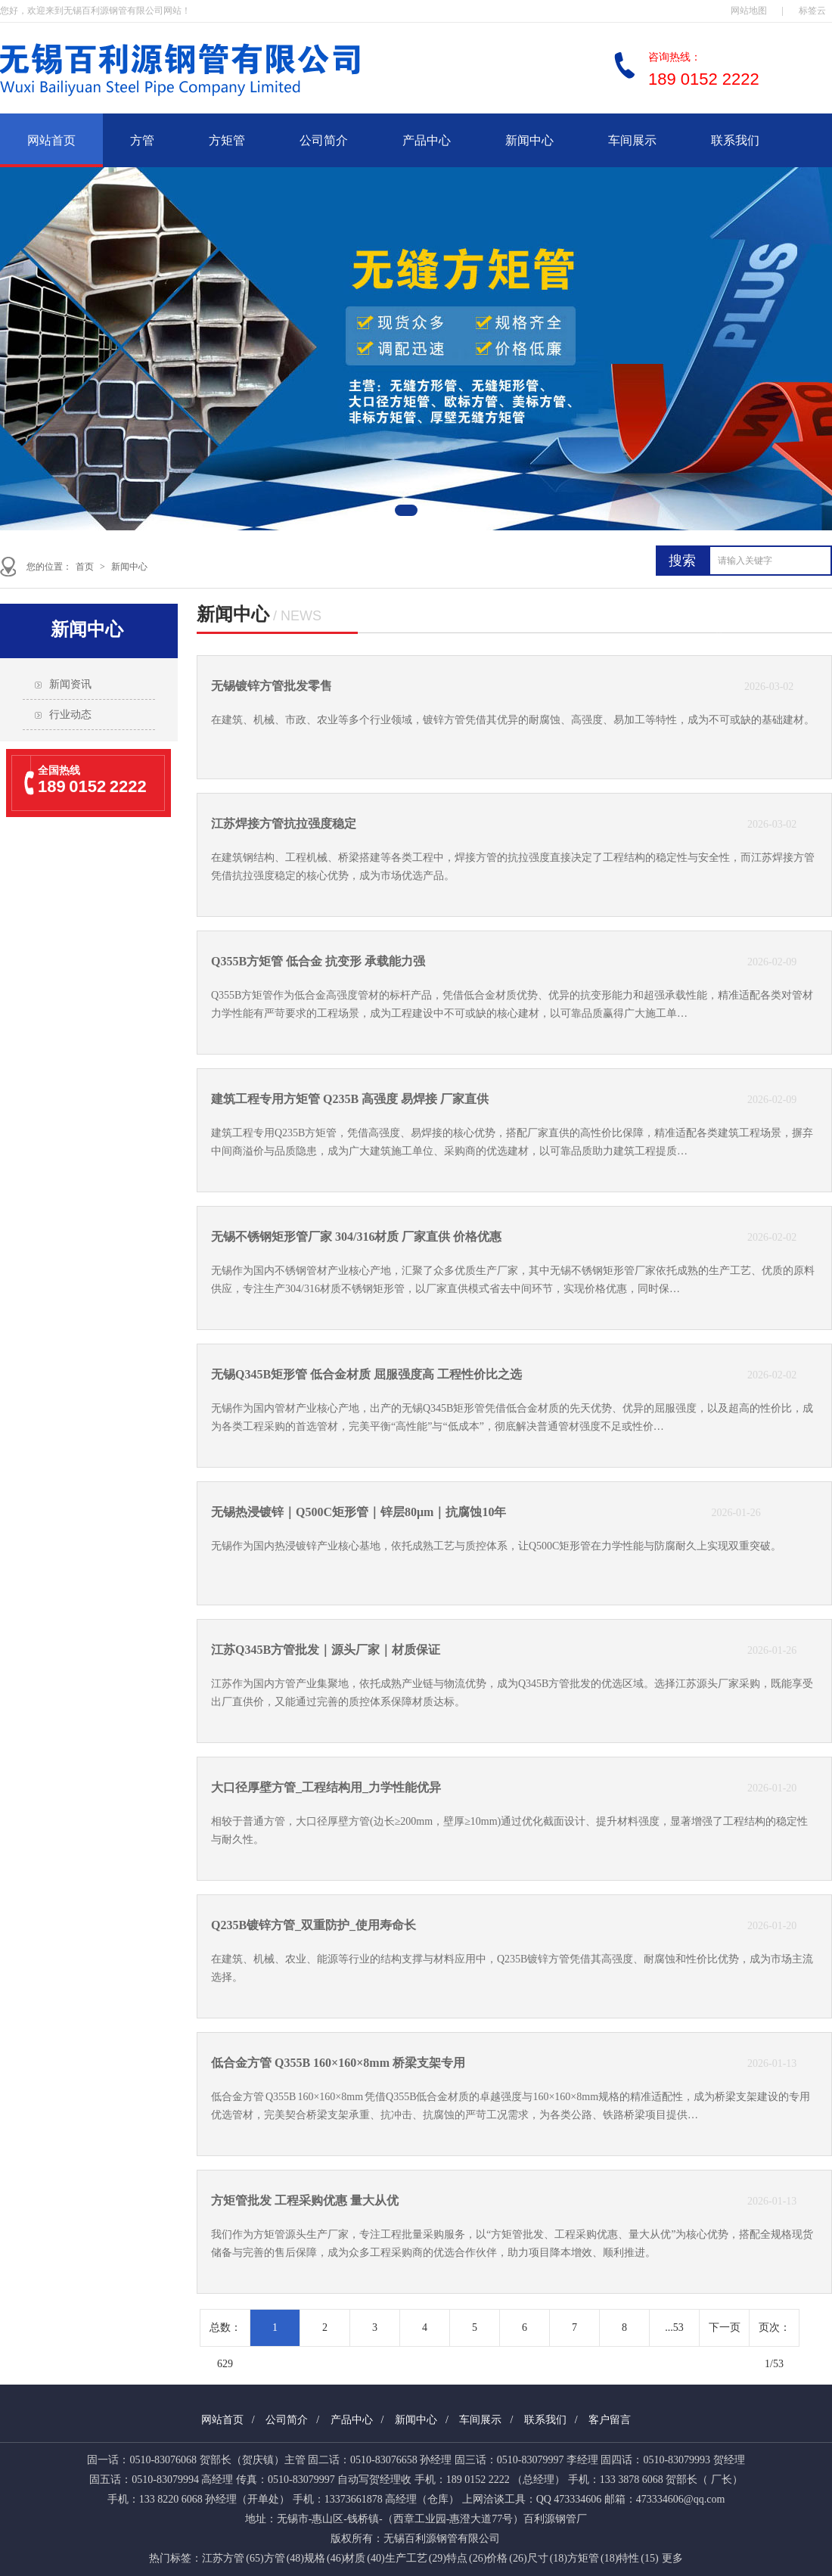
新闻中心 (529, 140)
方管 (142, 140)
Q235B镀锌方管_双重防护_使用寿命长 (313, 1925)
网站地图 (749, 10)
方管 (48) (284, 2558)
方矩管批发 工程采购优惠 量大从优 (305, 2200)
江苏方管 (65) (232, 2558)
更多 (672, 2558)
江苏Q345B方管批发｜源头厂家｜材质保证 (325, 1649)
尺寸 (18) (547, 2558)
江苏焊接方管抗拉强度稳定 (283, 823)
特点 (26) (466, 2558)
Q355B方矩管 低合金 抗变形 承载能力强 (318, 961)
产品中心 (426, 140)
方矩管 (227, 140)
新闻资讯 (70, 684)
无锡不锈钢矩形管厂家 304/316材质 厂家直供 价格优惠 (356, 1236)
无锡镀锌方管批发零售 (271, 685)
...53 (674, 2327)
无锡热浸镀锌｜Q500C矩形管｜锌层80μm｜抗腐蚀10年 (358, 1512)
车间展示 (632, 140)
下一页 (724, 2327)
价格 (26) (506, 2558)
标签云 (812, 10)
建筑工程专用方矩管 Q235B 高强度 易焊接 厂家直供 (350, 1098)
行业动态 (70, 714)
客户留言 (609, 2419)
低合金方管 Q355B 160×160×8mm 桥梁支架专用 (338, 2062)
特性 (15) (638, 2558)
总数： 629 (225, 2334)
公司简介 (324, 140)
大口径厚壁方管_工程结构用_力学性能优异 (326, 1787)
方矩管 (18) (592, 2558)
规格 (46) (324, 2558)
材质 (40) (364, 2558)
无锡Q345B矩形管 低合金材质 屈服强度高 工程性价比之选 (366, 1374)
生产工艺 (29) (415, 2558)
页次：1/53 (774, 2334)
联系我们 (735, 140)
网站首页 (51, 140)
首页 (85, 566)
